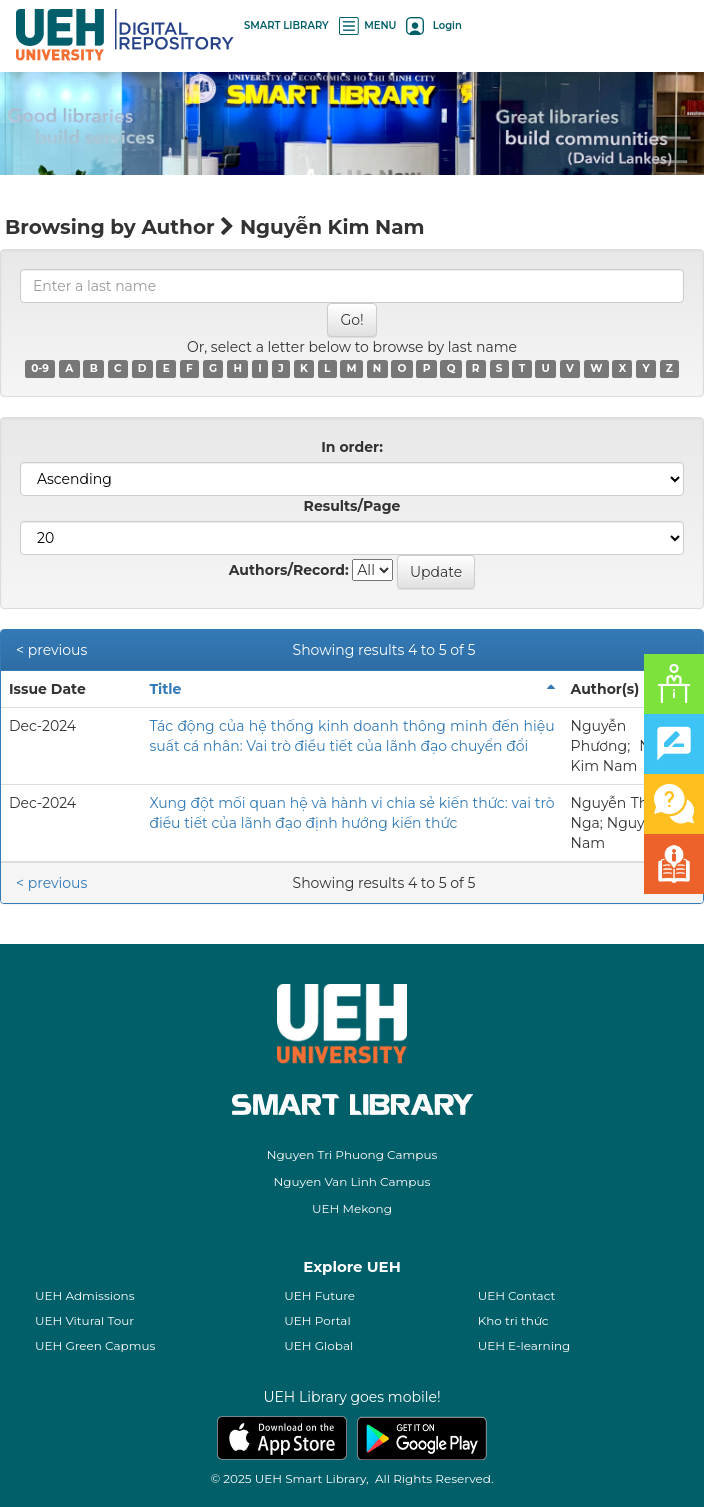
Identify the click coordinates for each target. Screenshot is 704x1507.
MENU (368, 25)
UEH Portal (317, 1320)
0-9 (40, 368)
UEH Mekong (352, 1208)
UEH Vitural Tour (84, 1320)
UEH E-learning (524, 1345)
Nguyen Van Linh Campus (352, 1181)
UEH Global (318, 1345)
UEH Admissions (85, 1295)
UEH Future (319, 1295)
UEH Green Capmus (95, 1345)
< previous (51, 650)
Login (433, 25)
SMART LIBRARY (286, 25)
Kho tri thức (513, 1320)
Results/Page (352, 506)
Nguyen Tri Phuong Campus (352, 1154)
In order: (352, 447)
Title (165, 689)
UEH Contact (517, 1295)
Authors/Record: (289, 570)
